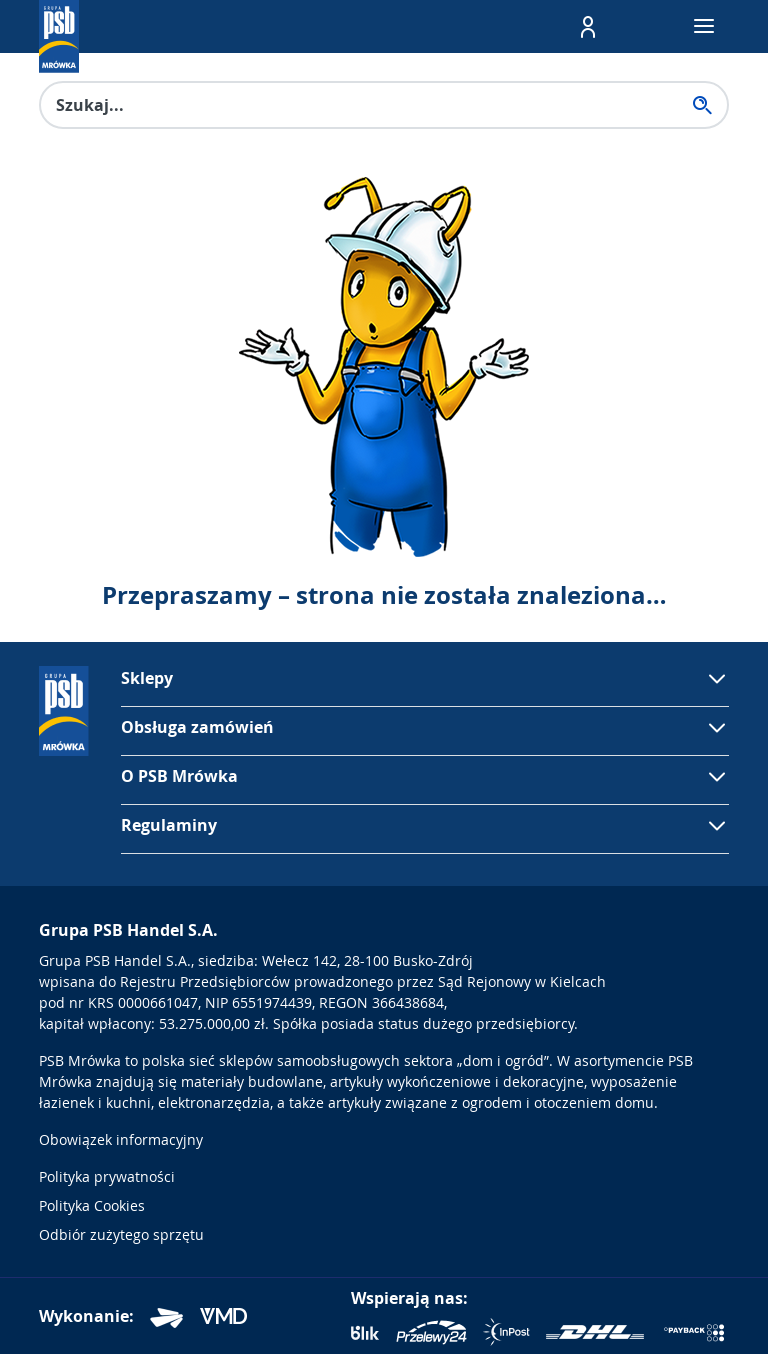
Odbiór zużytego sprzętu (121, 1234)
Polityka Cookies (92, 1205)
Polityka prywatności (107, 1176)
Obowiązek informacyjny (121, 1139)
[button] (588, 27)
